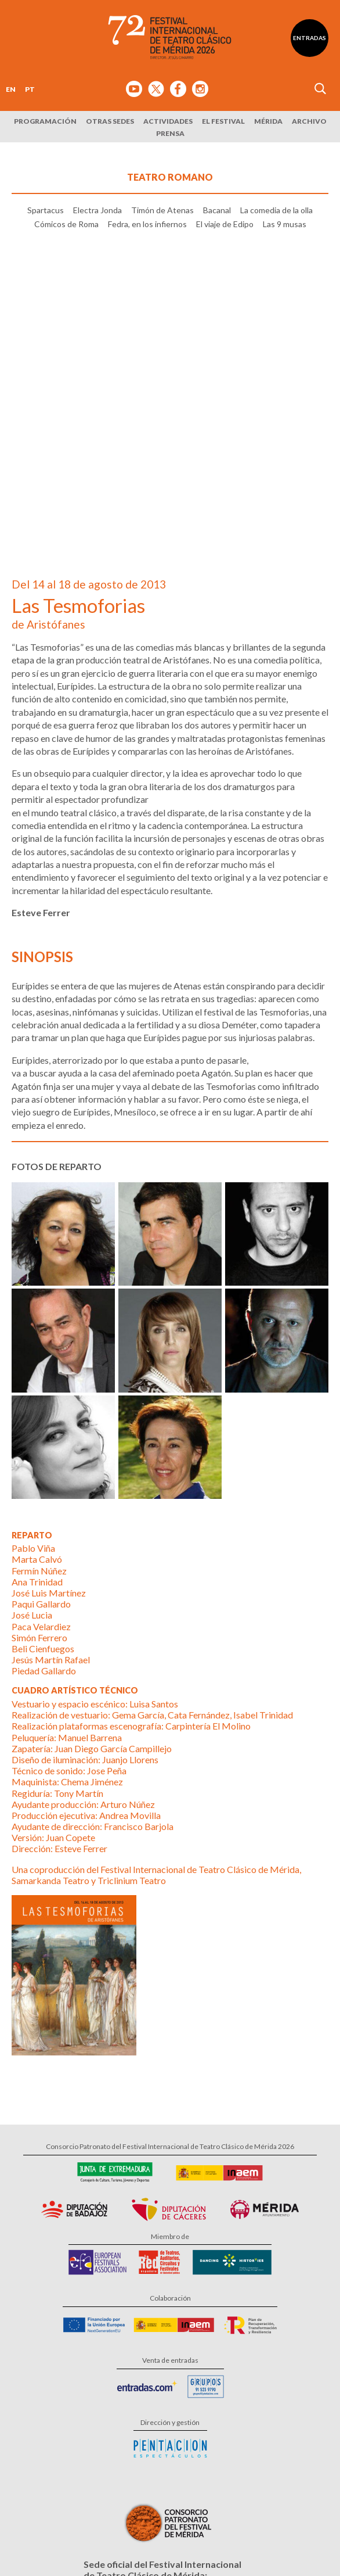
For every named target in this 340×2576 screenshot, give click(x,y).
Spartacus (45, 277)
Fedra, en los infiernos (147, 290)
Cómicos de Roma (66, 290)
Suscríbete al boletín (179, 2455)
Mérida (268, 121)
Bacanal (217, 277)
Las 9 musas (284, 290)
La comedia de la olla (276, 277)
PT (30, 89)
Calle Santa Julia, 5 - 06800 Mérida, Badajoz (170, 2403)
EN (11, 89)
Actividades (168, 121)
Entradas (309, 37)
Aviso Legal (40, 2546)
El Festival (223, 121)
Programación (45, 121)
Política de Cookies (161, 2546)
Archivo (309, 121)
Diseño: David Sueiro (227, 2546)
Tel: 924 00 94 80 (118, 2414)
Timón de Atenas (162, 277)
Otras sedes (110, 121)
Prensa (170, 133)
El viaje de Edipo (225, 290)
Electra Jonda (97, 277)
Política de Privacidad (95, 2546)
